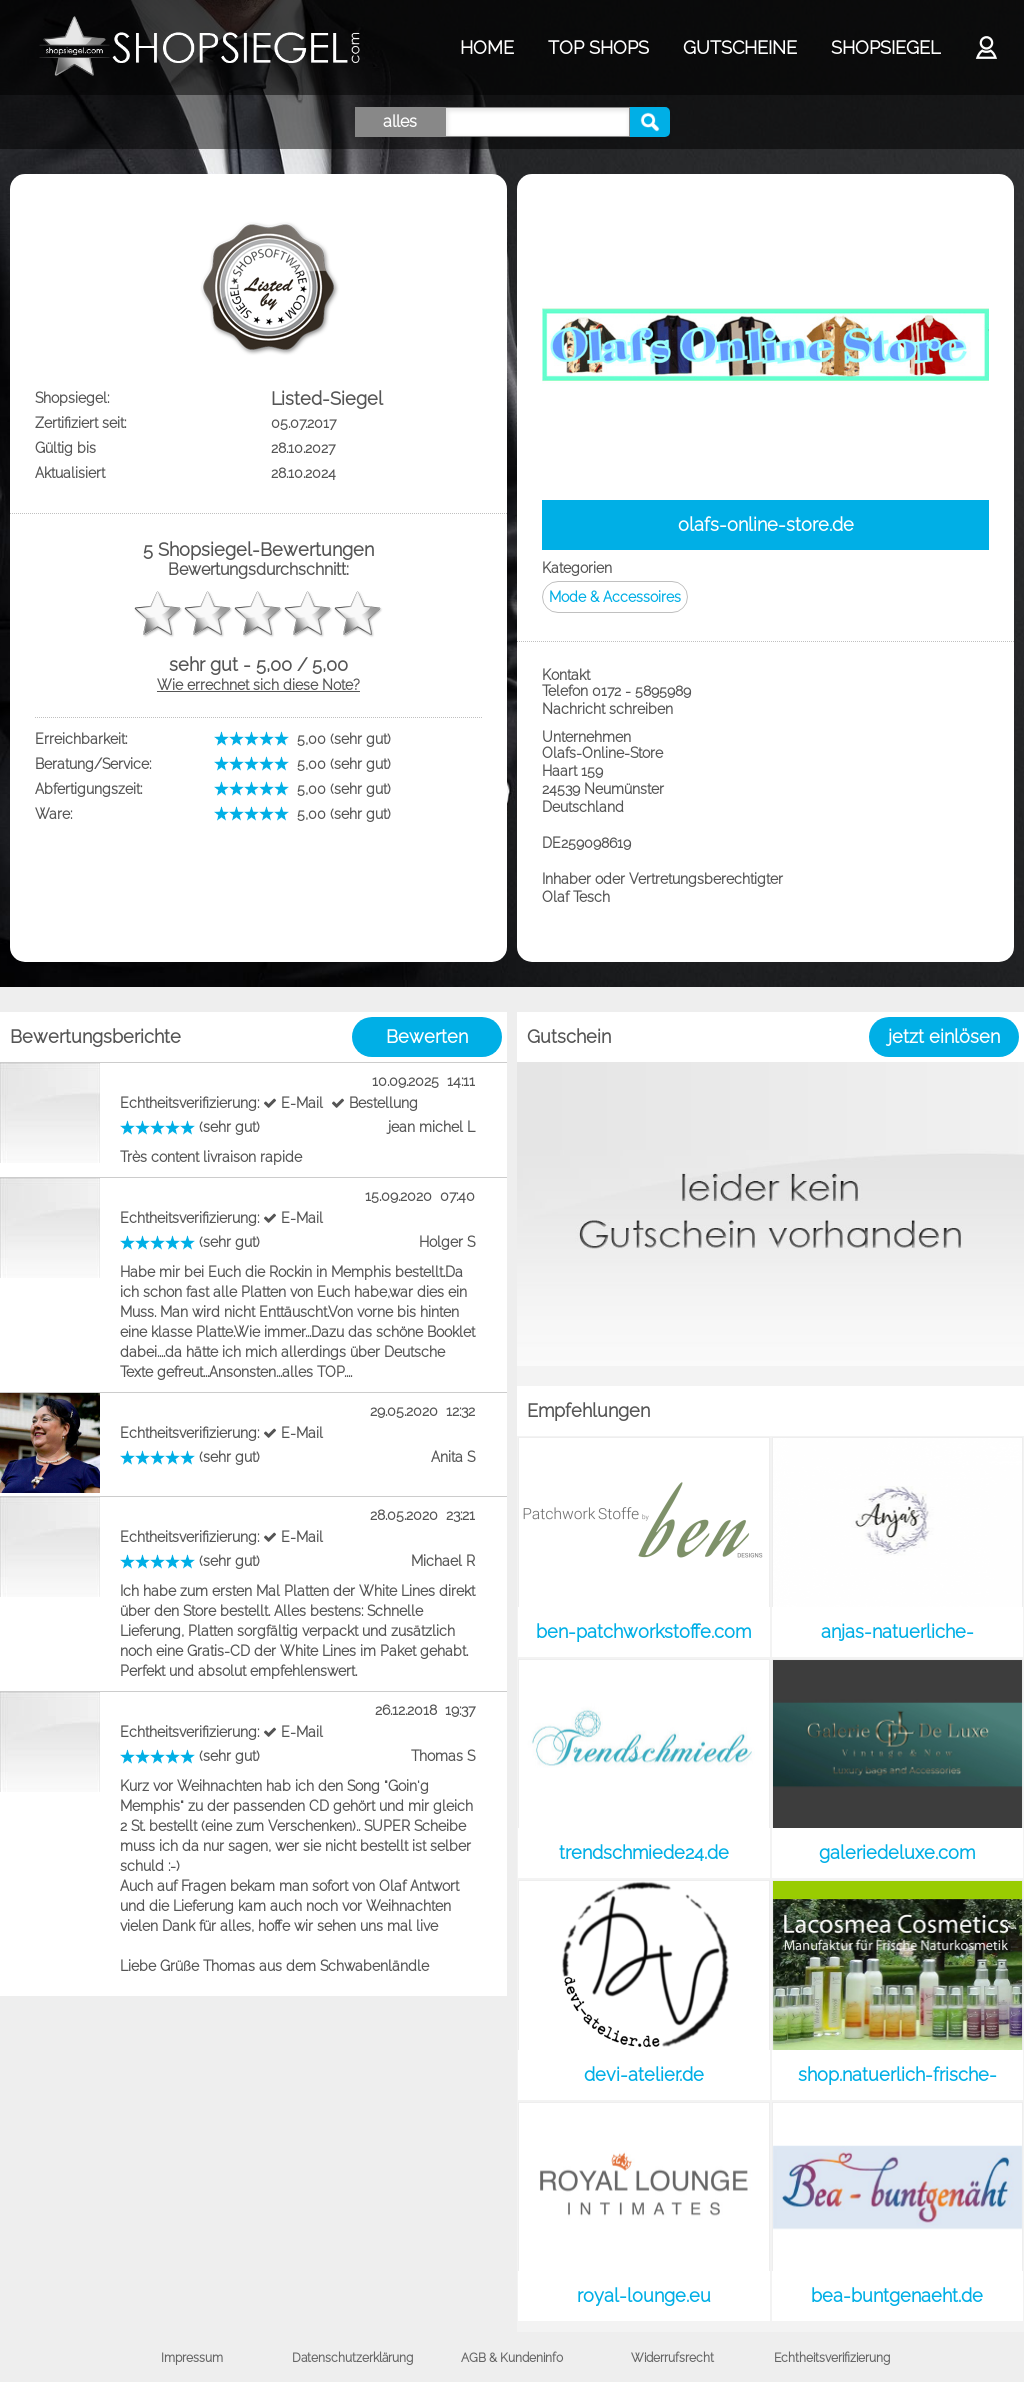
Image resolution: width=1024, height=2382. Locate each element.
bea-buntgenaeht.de (897, 2295)
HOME (487, 47)
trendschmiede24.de (644, 1852)
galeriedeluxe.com (897, 1852)
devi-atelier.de (644, 2074)
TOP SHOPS (598, 47)
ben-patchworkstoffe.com (643, 1631)
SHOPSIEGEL (885, 47)
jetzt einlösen (944, 1036)
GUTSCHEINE (740, 47)
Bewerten (427, 1036)
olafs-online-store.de (766, 524)
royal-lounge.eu (644, 2295)
